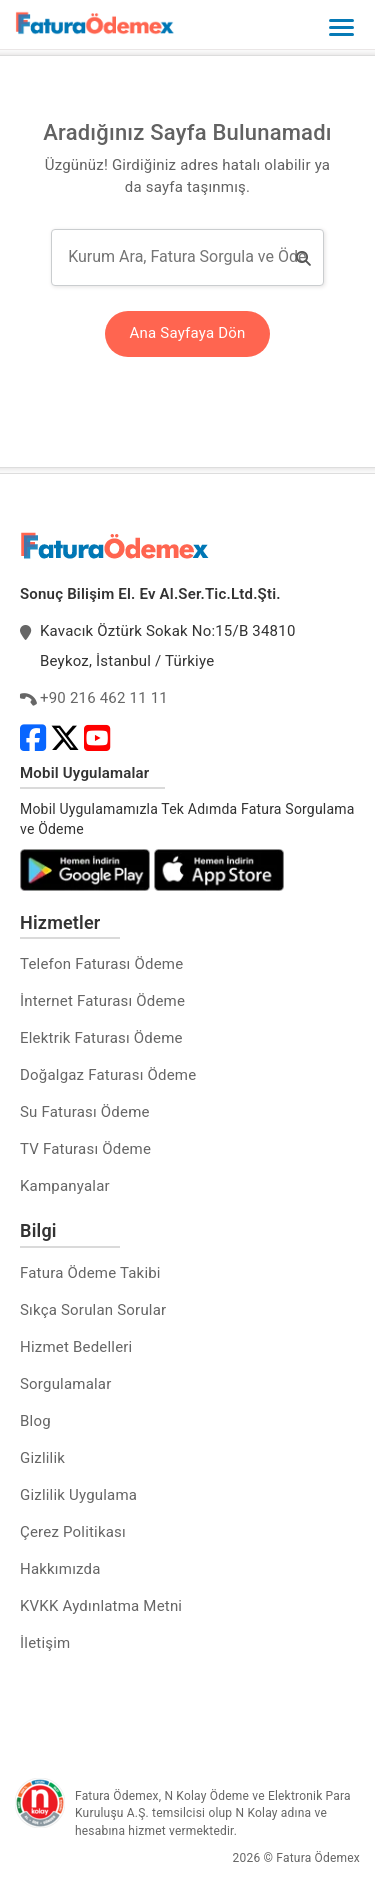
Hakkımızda (60, 1569)
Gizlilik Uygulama (78, 1495)
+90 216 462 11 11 (104, 698)
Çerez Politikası (73, 1532)
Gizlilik (42, 1458)
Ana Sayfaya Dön (188, 333)
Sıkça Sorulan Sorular (93, 1310)
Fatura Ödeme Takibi (90, 1273)
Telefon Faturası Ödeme (101, 964)
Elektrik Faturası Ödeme (101, 1038)
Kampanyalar (65, 1186)
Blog (35, 1421)
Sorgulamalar (66, 1384)
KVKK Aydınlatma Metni (101, 1606)
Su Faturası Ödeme (85, 1112)
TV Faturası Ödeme (85, 1149)
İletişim (45, 1643)
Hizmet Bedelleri (76, 1347)
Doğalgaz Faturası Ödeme (108, 1075)
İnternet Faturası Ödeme (102, 1001)
